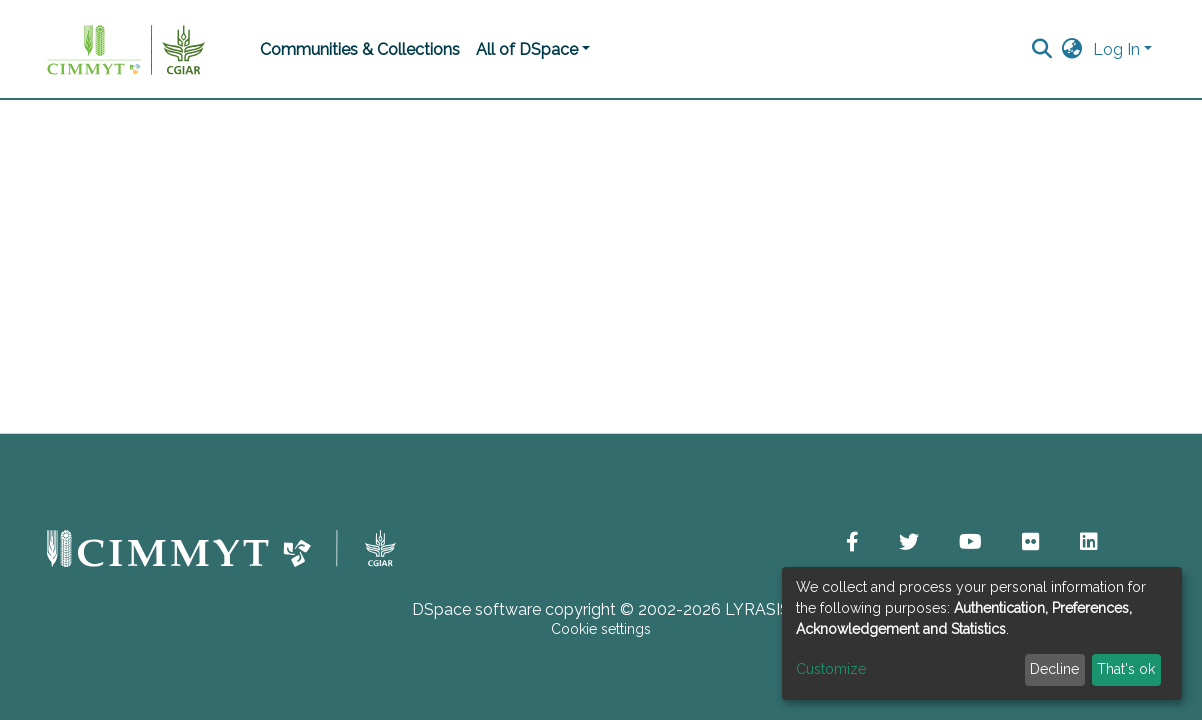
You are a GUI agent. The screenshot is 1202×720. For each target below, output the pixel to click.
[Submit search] (1042, 50)
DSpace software (476, 609)
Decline (1054, 669)
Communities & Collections (360, 49)
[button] (1072, 50)
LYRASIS (757, 609)
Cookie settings (601, 629)
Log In (1116, 49)
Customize (831, 669)
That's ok (1126, 669)
